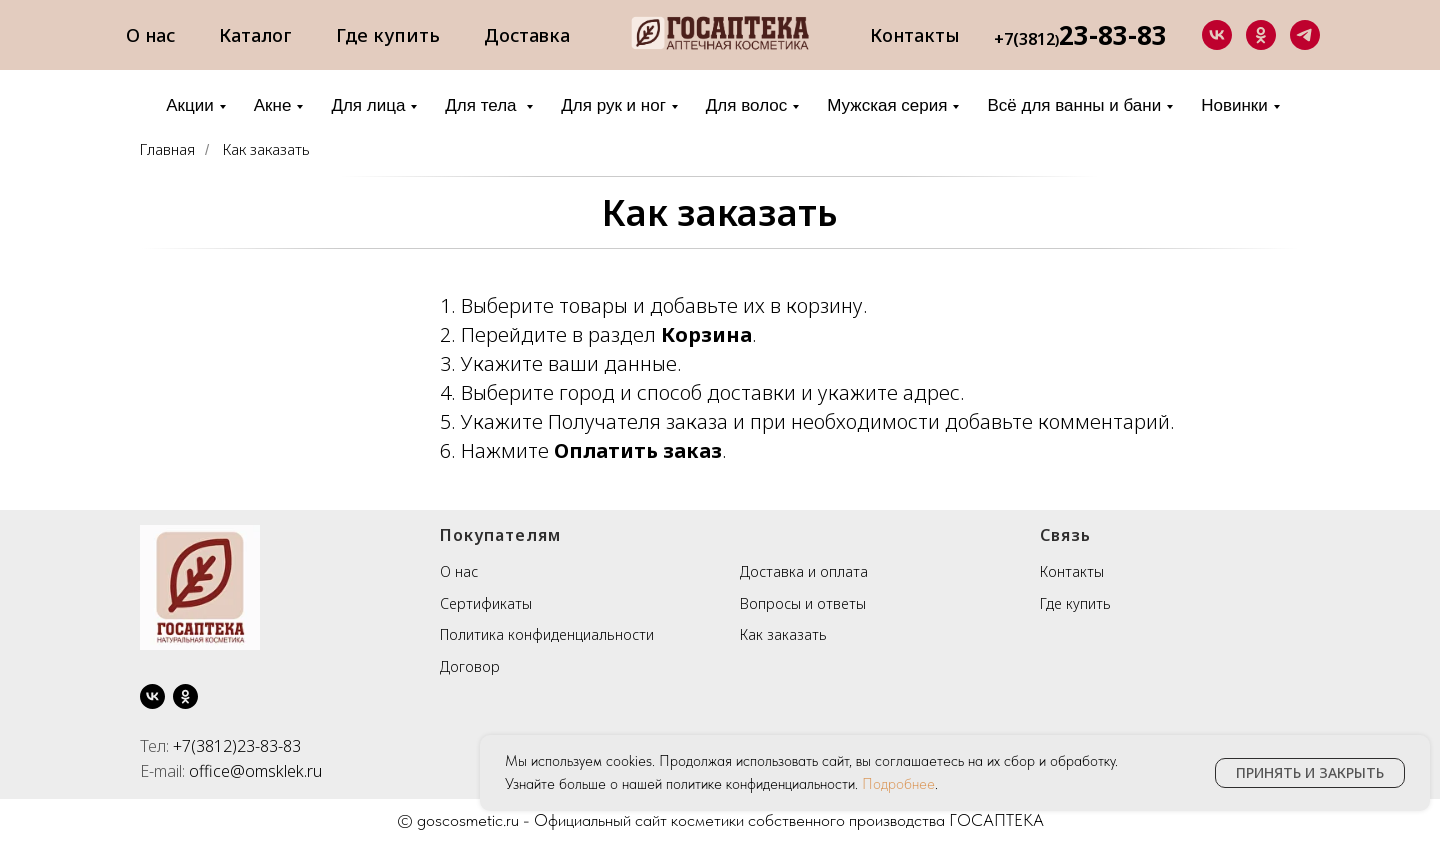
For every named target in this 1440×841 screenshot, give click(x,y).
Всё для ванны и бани (1074, 105)
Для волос (746, 105)
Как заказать (266, 149)
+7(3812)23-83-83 (237, 746)
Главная (167, 149)
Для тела (483, 105)
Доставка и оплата (804, 571)
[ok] (1261, 35)
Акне (273, 105)
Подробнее (898, 784)
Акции (190, 105)
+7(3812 (1024, 39)
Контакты (915, 35)
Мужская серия (887, 105)
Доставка (527, 35)
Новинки (1234, 105)
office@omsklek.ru (255, 771)
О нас (150, 35)
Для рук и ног (613, 105)
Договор (470, 666)
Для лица (368, 105)
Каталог (255, 35)
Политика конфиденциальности (547, 634)
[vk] (1217, 35)
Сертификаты (486, 603)
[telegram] (1305, 35)
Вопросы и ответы (803, 603)
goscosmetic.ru (468, 820)
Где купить (388, 35)
